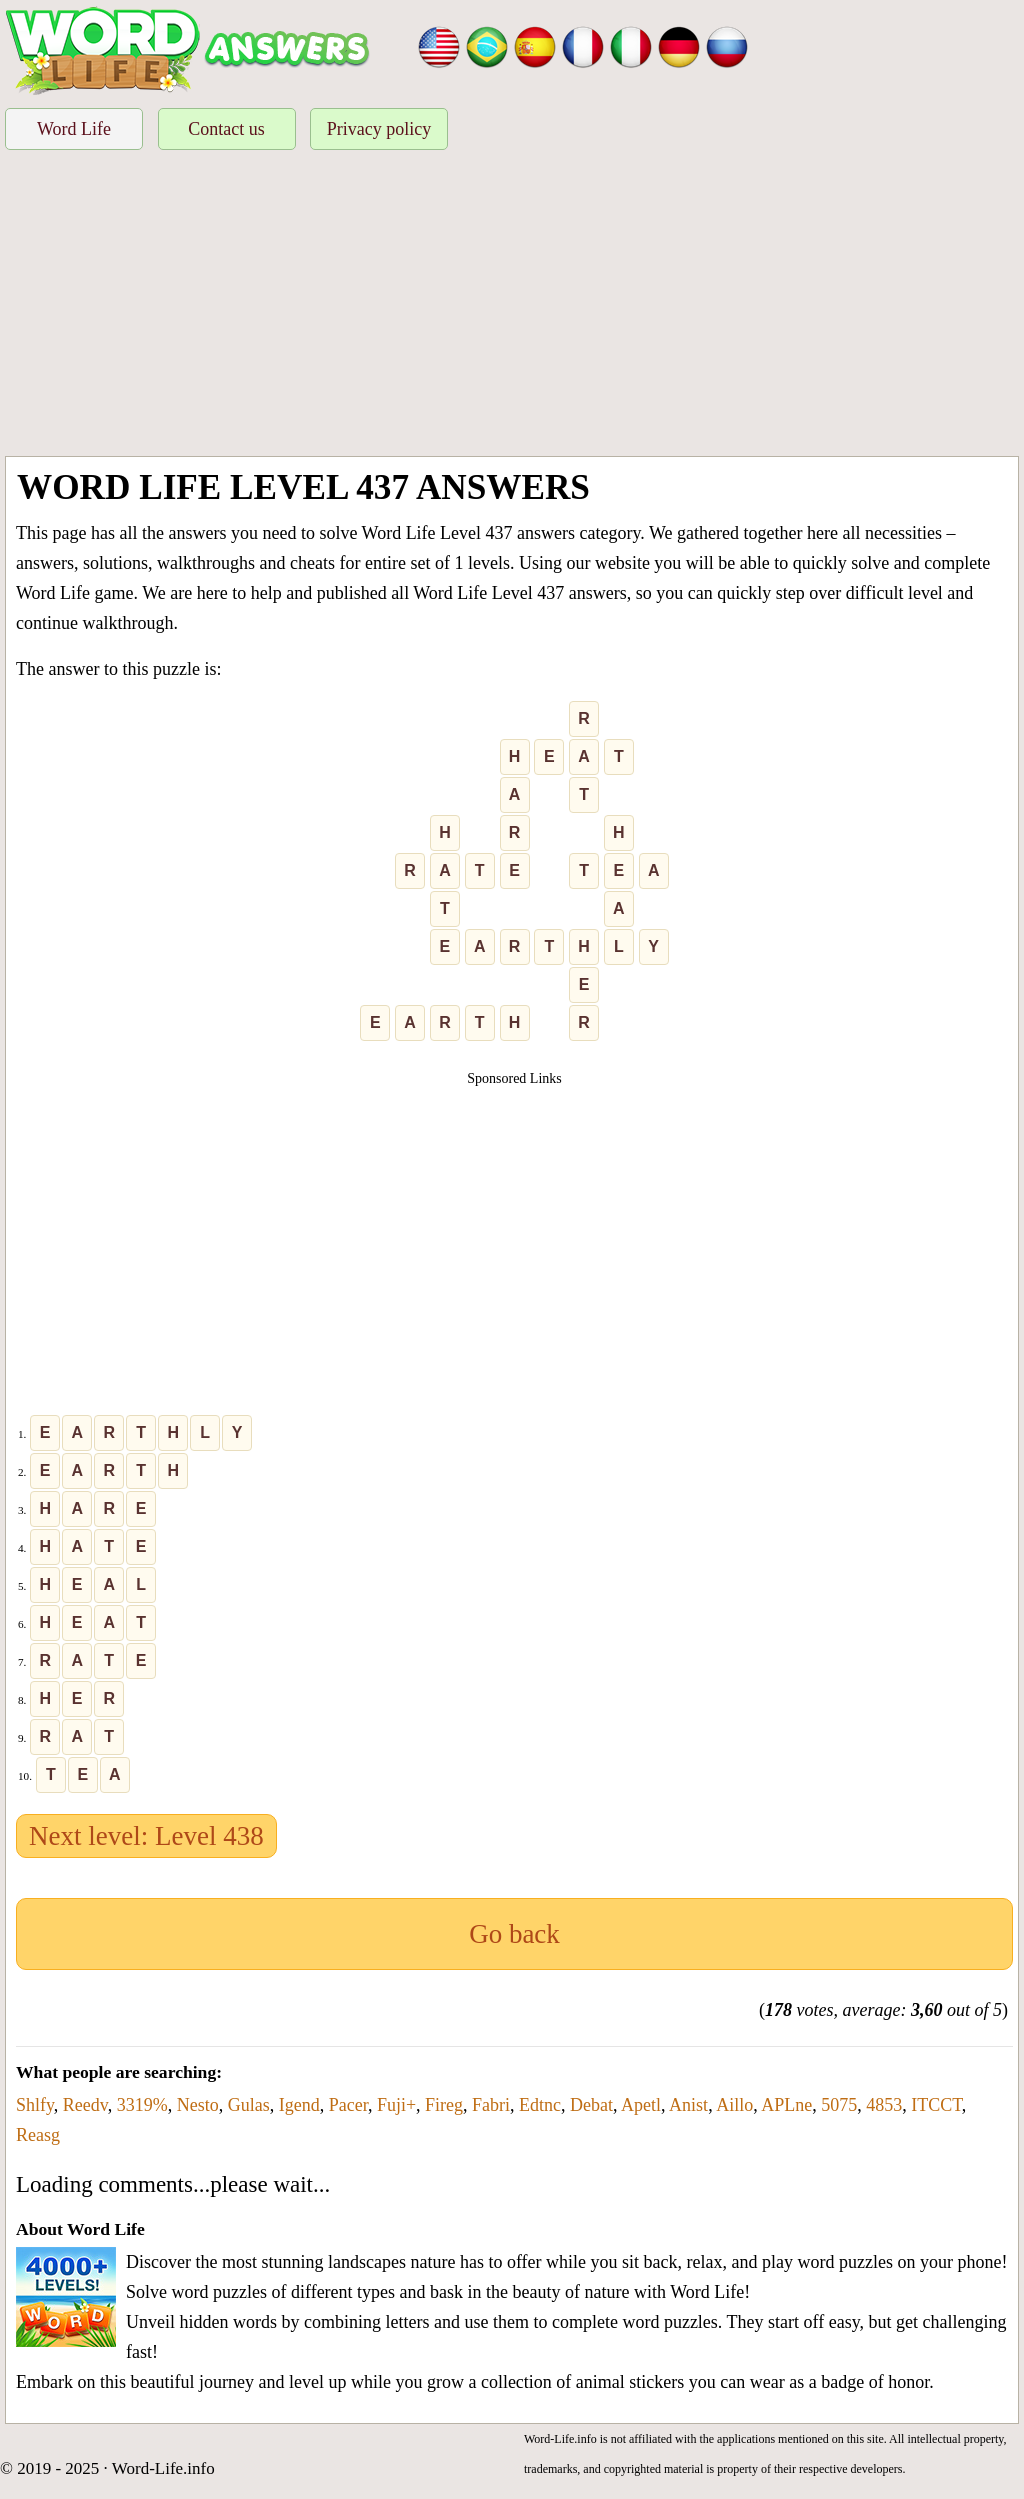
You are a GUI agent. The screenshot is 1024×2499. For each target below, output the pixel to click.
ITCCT (936, 2105)
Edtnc (540, 2105)
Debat (591, 2105)
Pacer (348, 2105)
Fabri (491, 2105)
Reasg (38, 2135)
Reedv (85, 2105)
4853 (884, 2105)
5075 (839, 2105)
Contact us (226, 129)
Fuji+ (396, 2105)
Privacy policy (379, 129)
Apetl (641, 2105)
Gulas (249, 2105)
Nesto (198, 2105)
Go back (514, 1934)
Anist (688, 2105)
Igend (299, 2105)
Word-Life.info (163, 2468)
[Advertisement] (512, 306)
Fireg (444, 2105)
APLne (786, 2105)
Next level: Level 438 (146, 1836)
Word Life (74, 129)
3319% (142, 2105)
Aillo (734, 2105)
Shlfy (35, 2105)
